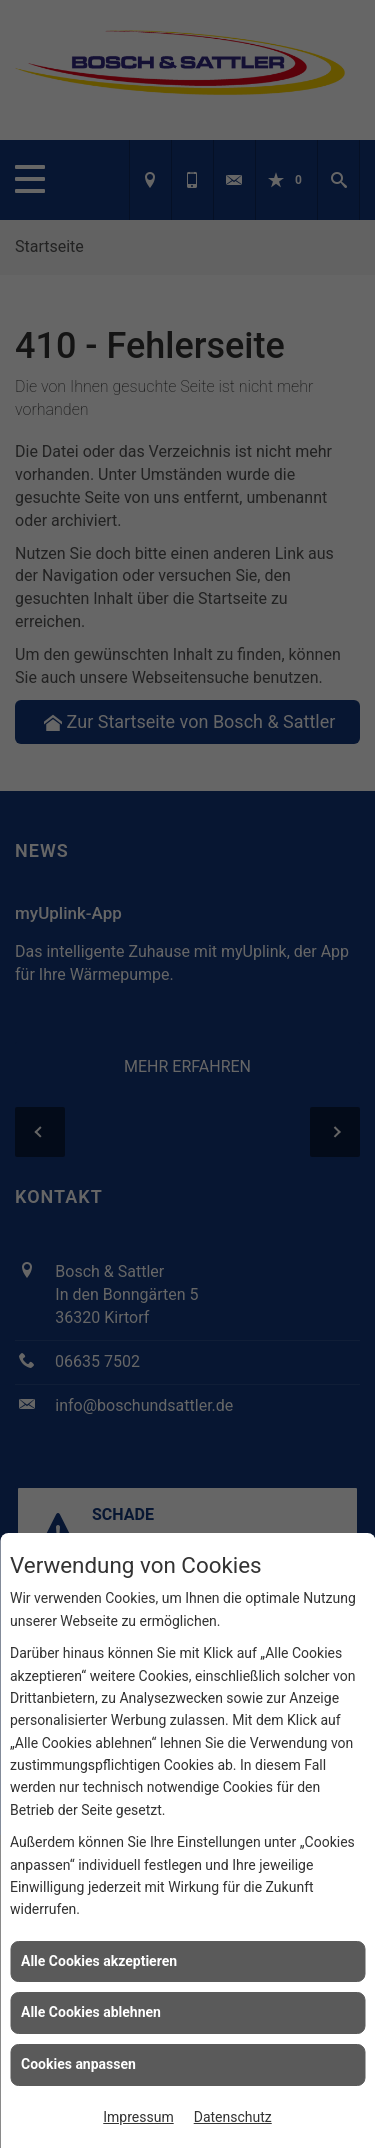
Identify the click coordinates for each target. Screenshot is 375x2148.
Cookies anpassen (78, 2064)
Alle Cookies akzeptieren (99, 1961)
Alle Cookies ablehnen (91, 2012)
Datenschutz (233, 2117)
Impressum (138, 2117)
